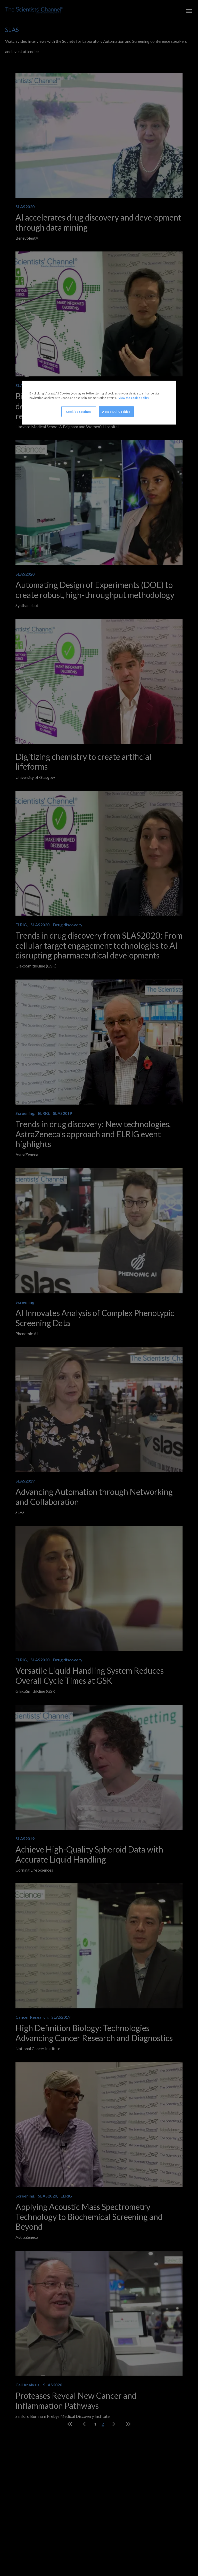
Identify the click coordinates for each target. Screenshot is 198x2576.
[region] (99, 403)
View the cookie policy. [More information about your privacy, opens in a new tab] (134, 397)
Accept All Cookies (116, 411)
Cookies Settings (79, 411)
